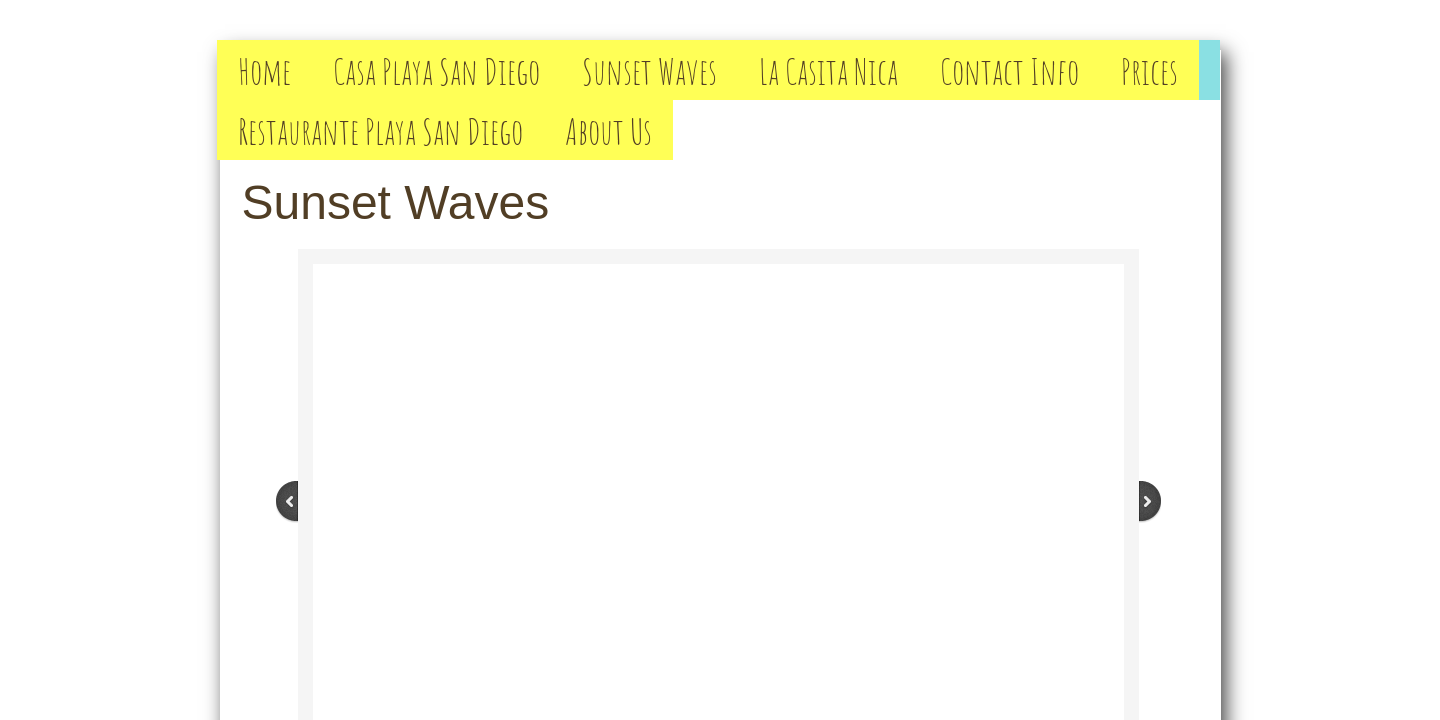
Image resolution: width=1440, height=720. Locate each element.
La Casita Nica (828, 70)
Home (264, 70)
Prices (1149, 70)
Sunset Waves (649, 70)
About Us (608, 130)
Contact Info (1009, 70)
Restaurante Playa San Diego (380, 130)
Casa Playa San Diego (436, 70)
